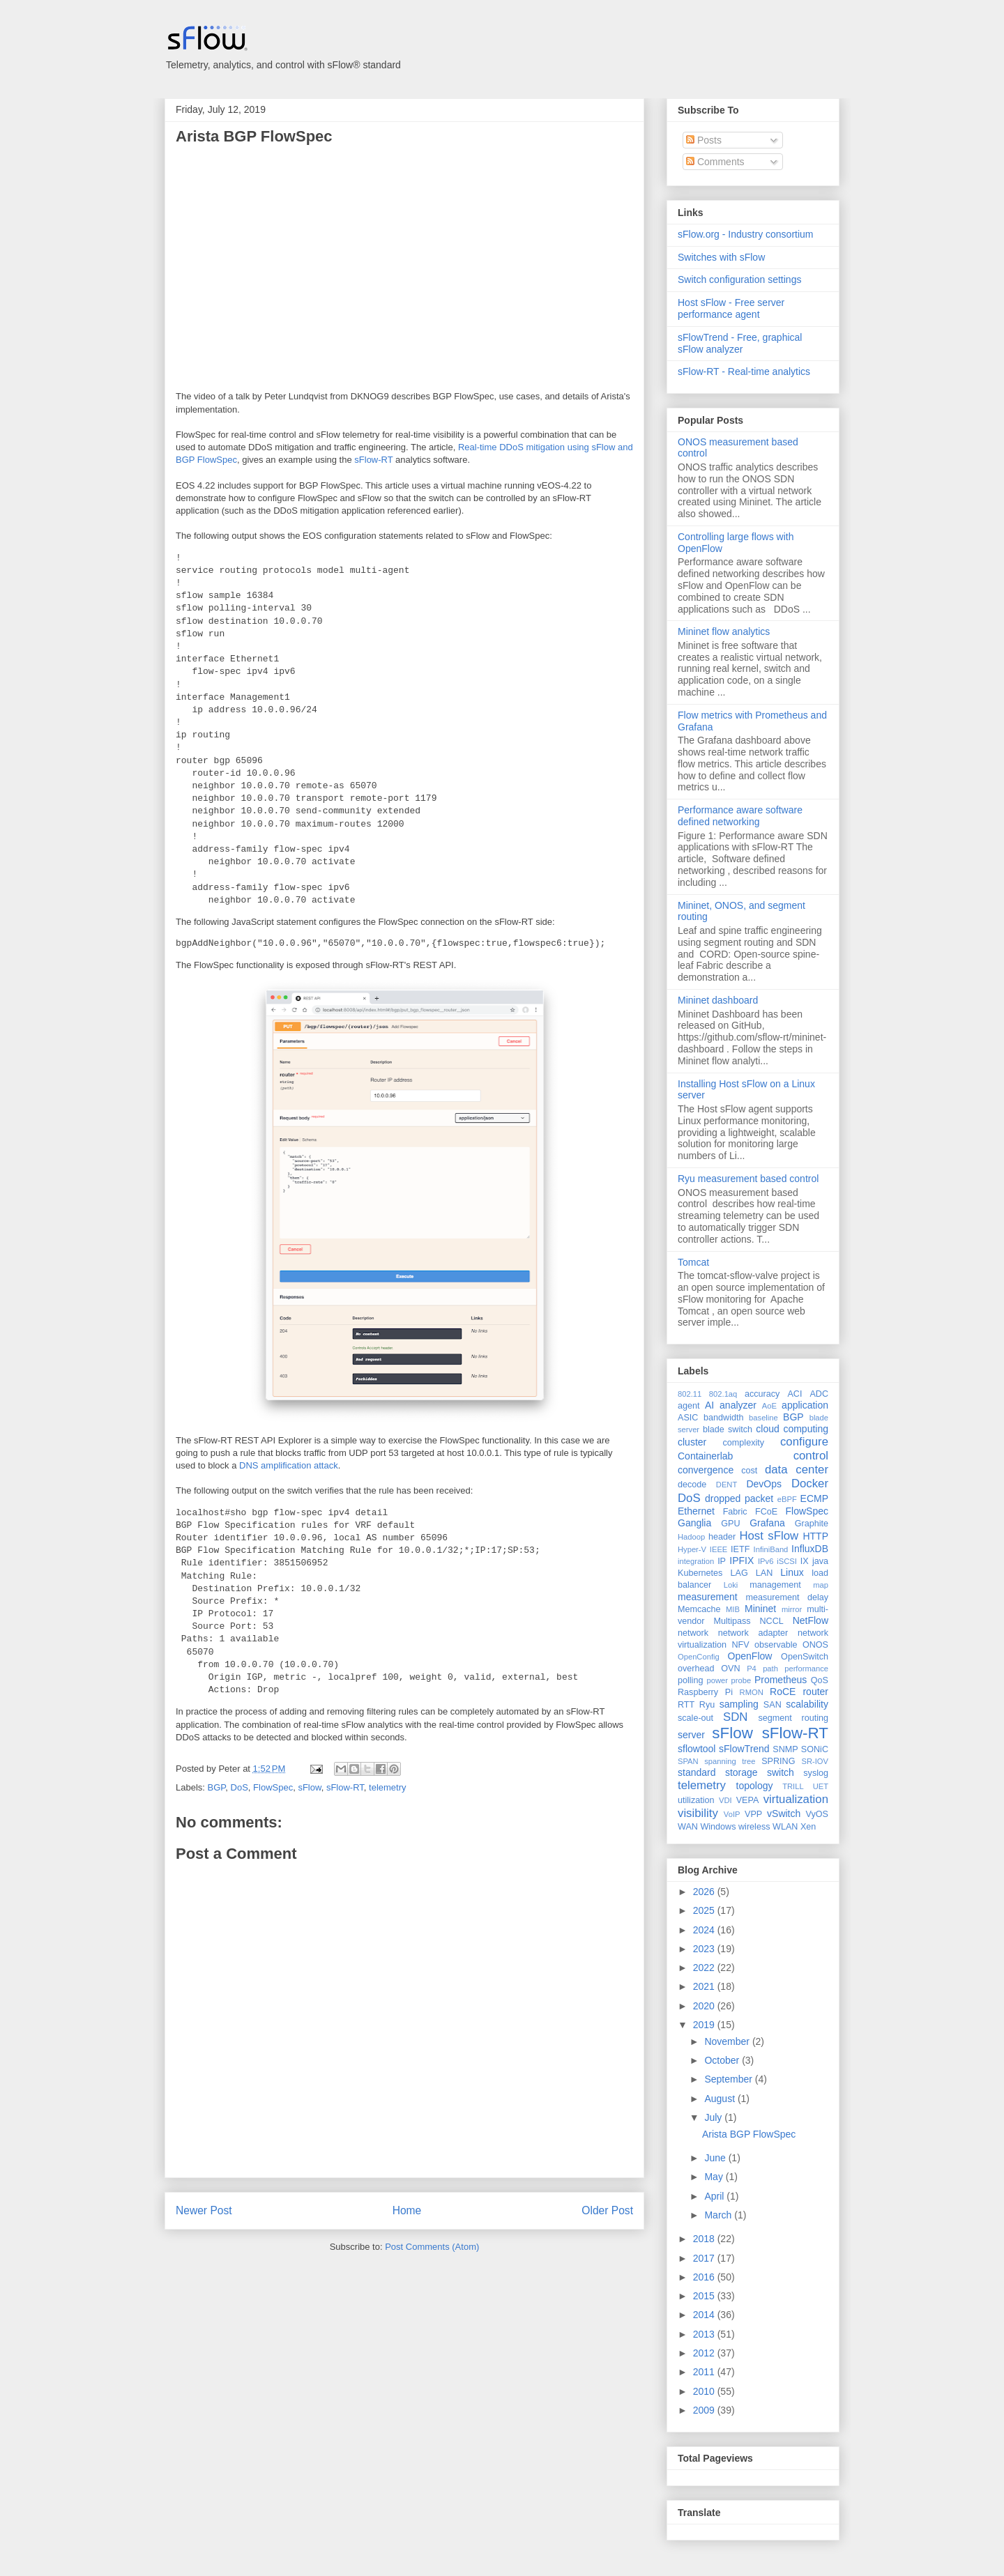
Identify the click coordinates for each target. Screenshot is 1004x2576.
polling (690, 1680)
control (810, 1455)
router (815, 1691)
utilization (696, 1800)
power (716, 1680)
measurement (708, 1596)
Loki (731, 1585)
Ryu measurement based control (748, 1178)
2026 (705, 1891)
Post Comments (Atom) (432, 2246)
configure (804, 1441)
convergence (705, 1469)
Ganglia (694, 1522)
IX (804, 1561)
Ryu (707, 1705)
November (728, 2041)
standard (696, 1772)
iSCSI (787, 1561)
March (719, 2215)
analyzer (738, 1405)
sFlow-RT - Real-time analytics (744, 371)
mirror (792, 1609)
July (714, 2117)
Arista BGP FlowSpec (254, 136)
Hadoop (691, 1537)
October (723, 2060)
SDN (735, 1717)
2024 (705, 1929)
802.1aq (723, 1394)
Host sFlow (768, 1535)
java (820, 1561)
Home (407, 2210)
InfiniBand (771, 1549)
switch (780, 1772)
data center (796, 1469)
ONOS (815, 1645)
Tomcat (693, 1262)
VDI (725, 1800)
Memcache (699, 1609)
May (714, 2176)
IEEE (719, 1549)
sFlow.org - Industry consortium (746, 234)
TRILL (792, 1786)
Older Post (607, 2210)
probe (741, 1680)
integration (696, 1561)
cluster (692, 1442)
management (775, 1585)
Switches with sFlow (721, 257)
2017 (705, 2258)
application (805, 1405)
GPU (730, 1523)
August (720, 2098)
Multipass (731, 1621)
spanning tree (729, 1761)
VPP (753, 1814)
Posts (704, 140)
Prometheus (780, 1679)
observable (776, 1645)
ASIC (688, 1418)
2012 (705, 2353)
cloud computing (792, 1428)
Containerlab (705, 1456)
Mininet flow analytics (724, 631)
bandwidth (723, 1418)
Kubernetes (700, 1573)
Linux (791, 1572)
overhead (696, 1668)
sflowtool (696, 1748)
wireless (754, 1827)
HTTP (815, 1536)
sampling (739, 1704)
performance (806, 1668)
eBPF (787, 1499)
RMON (751, 1692)
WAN (688, 1827)
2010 (705, 2391)
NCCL (771, 1621)
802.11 (689, 1394)
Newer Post (204, 2210)
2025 (705, 1910)
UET (820, 1786)
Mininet (760, 1608)
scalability (807, 1704)
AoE (769, 1406)
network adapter (753, 1633)
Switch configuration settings (739, 279)
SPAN (688, 1761)
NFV (740, 1645)
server (691, 1734)
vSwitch (783, 1813)
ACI (794, 1394)
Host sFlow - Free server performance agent (731, 308)
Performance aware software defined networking (740, 815)
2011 (705, 2371)
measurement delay (786, 1597)
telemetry (387, 1787)
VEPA (747, 1800)
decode (692, 1484)
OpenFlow (750, 1656)
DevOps (764, 1483)
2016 (705, 2277)
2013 (705, 2334)
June (716, 2157)
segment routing (793, 1718)
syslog (815, 1773)
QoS (819, 1680)
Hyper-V (692, 1549)
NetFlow (810, 1620)
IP (721, 1561)
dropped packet (739, 1498)
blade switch (727, 1429)
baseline (763, 1417)
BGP (217, 1787)
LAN (764, 1573)
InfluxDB (809, 1548)
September (729, 2079)
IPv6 (765, 1561)
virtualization (795, 1799)
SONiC (814, 1749)
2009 (705, 2410)
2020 (705, 2005)
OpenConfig (699, 1657)
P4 (751, 1668)
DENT (726, 1484)
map (820, 1585)
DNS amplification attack (288, 1465)
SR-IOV (814, 1761)
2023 (705, 1948)
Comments (715, 161)
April (715, 2196)
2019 (705, 2024)
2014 (705, 2314)
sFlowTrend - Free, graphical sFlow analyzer (740, 343)
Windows (718, 1827)
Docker (809, 1483)
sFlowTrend (744, 1748)
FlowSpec (273, 1787)
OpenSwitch (804, 1657)
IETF (740, 1549)
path (770, 1668)
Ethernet (696, 1511)
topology (754, 1785)
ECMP (814, 1498)
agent (689, 1406)
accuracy (762, 1394)
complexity (744, 1443)
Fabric (735, 1512)
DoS (239, 1787)
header (722, 1537)
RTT (686, 1705)
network (693, 1633)
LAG (738, 1573)
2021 (705, 1986)
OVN (730, 1668)
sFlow (309, 1787)
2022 (705, 1967)
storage (741, 1772)
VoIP (732, 1814)
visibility (698, 1813)
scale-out (695, 1718)
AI (709, 1405)
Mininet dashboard (718, 1000)
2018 (705, 2238)
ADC (818, 1394)
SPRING (778, 1761)
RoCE (783, 1691)
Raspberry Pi (705, 1692)
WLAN (785, 1827)
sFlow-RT (373, 459)
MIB (733, 1609)
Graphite (811, 1523)
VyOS (817, 1814)
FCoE (766, 1512)
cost (749, 1470)
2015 (705, 2295)
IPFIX (741, 1560)
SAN (772, 1705)
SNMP (785, 1749)
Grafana (767, 1522)
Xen (808, 1827)
